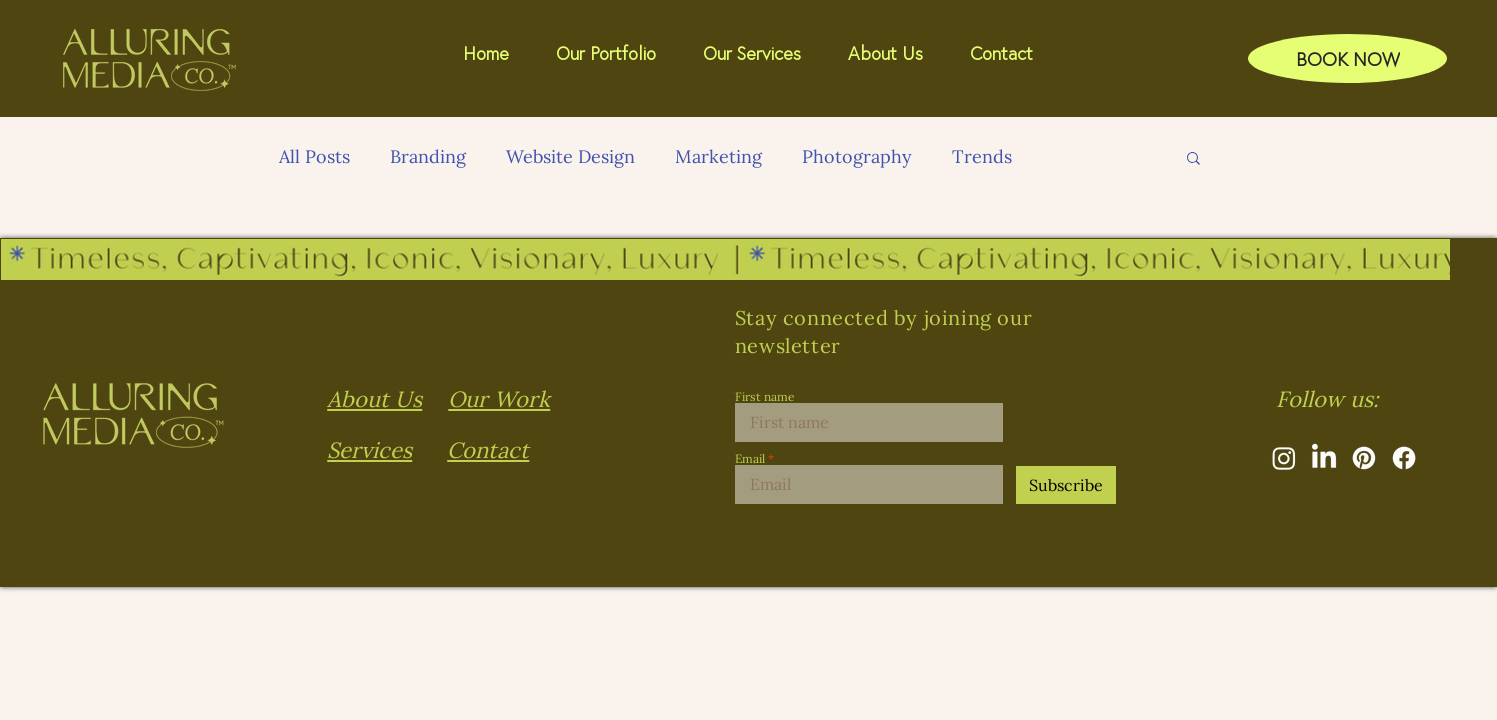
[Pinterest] (1364, 458)
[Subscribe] (1066, 485)
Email (750, 459)
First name (765, 397)
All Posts (314, 156)
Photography (857, 156)
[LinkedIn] (1324, 458)
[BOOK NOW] (1348, 58)
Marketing (718, 156)
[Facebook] (1404, 458)
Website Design (570, 156)
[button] (894, 53)
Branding (428, 156)
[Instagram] (1284, 458)
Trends (982, 156)
